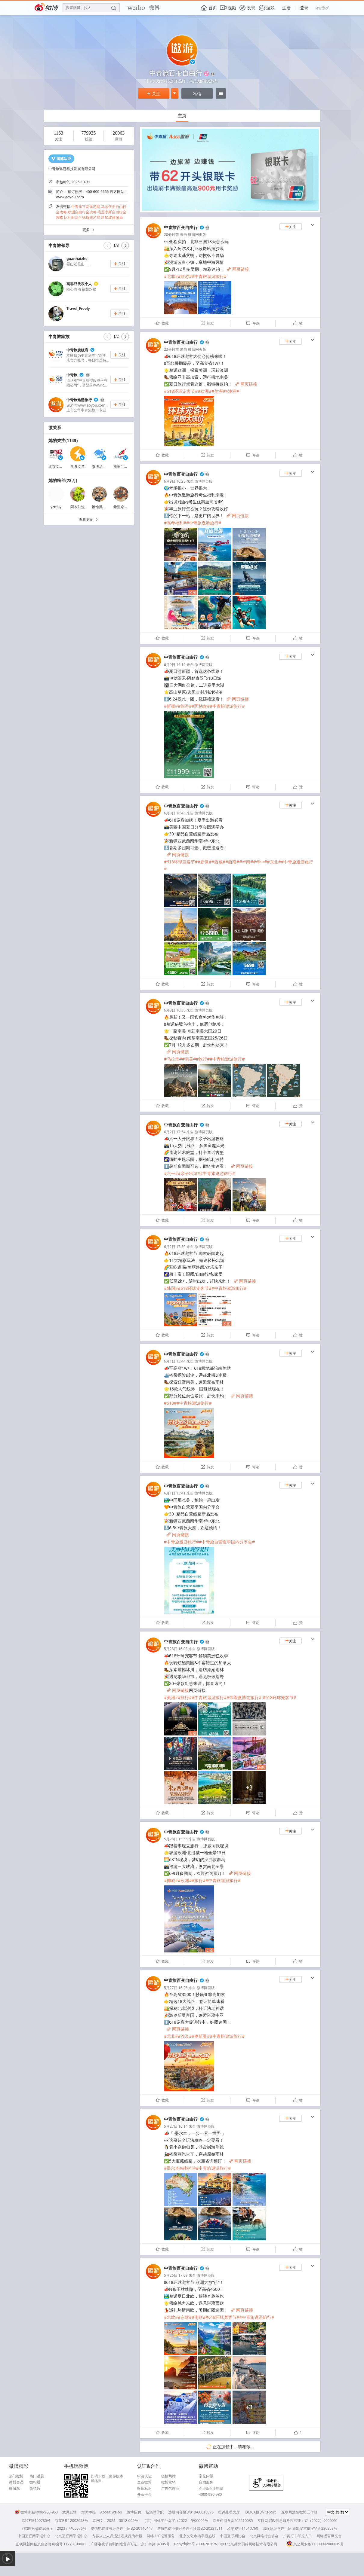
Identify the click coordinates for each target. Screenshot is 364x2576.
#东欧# (185, 2317)
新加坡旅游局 (112, 217)
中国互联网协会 (232, 2535)
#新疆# (171, 706)
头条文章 (77, 466)
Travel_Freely (78, 308)
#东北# (274, 862)
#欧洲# (204, 391)
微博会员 (16, 2482)
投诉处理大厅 (229, 2512)
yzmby (56, 506)
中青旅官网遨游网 (85, 206)
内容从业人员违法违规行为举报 (117, 2535)
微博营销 (168, 2482)
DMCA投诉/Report (260, 2512)
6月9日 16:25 (175, 481)
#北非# (171, 276)
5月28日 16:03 (175, 1648)
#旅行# (203, 1059)
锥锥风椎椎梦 (102, 506)
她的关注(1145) (63, 440)
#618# (170, 1403)
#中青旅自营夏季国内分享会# (227, 1542)
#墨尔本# (173, 2168)
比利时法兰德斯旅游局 (82, 217)
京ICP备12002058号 (71, 2520)
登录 (304, 8)
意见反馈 (69, 2512)
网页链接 (238, 269)
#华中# (260, 862)
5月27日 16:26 (175, 1987)
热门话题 (36, 2476)
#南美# (189, 1059)
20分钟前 (171, 234)
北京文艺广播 (59, 466)
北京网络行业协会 (264, 2535)
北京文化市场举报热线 (197, 2535)
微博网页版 (197, 234)
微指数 (34, 2488)
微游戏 (14, 2488)
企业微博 (144, 2482)
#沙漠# (185, 2036)
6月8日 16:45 (175, 813)
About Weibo (111, 2512)
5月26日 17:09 (175, 2275)
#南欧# (198, 2317)
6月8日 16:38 (175, 1010)
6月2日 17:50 (175, 1246)
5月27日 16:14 (175, 2126)
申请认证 (144, 2476)
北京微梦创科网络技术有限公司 (252, 2544)
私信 (197, 93)
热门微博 (16, 2476)
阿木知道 (77, 506)
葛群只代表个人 (79, 283)
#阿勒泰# (201, 706)
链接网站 (168, 2476)
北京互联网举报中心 (71, 2535)
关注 (153, 93)
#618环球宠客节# (181, 391)
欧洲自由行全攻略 (82, 212)
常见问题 (206, 2476)
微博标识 (144, 2488)
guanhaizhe (77, 258)
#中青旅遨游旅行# (209, 276)
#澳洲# (232, 391)
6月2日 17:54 (175, 1131)
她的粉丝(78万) (62, 480)
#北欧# (171, 2317)
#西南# (232, 862)
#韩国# (171, 1288)
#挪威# (171, 1880)
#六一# (171, 1173)
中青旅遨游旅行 (79, 399)
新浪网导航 (155, 2512)
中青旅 (71, 374)
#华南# (246, 862)
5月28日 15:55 (175, 1839)
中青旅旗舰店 (77, 350)
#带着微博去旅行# (244, 1697)
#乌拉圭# (173, 1059)
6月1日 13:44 (175, 1361)
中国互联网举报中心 (34, 2535)
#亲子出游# (189, 1173)
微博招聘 (134, 2512)
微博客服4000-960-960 (36, 2512)
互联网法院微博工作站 (299, 2512)
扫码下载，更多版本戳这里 (107, 2478)
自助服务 (206, 2482)
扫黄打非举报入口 (297, 2535)
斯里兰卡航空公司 (127, 466)
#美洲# (218, 391)
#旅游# (185, 276)
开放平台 (144, 2494)
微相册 (34, 2482)
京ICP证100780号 (36, 2520)
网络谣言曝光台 (329, 2535)
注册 (286, 8)
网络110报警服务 (161, 2535)
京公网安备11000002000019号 (315, 2544)
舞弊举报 (88, 2512)
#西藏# (218, 862)
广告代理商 (170, 2488)
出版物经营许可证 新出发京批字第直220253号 (300, 2528)
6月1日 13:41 (175, 1493)
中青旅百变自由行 (181, 227)
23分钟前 (171, 349)
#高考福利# (175, 523)
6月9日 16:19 (175, 664)
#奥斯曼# (201, 2036)
